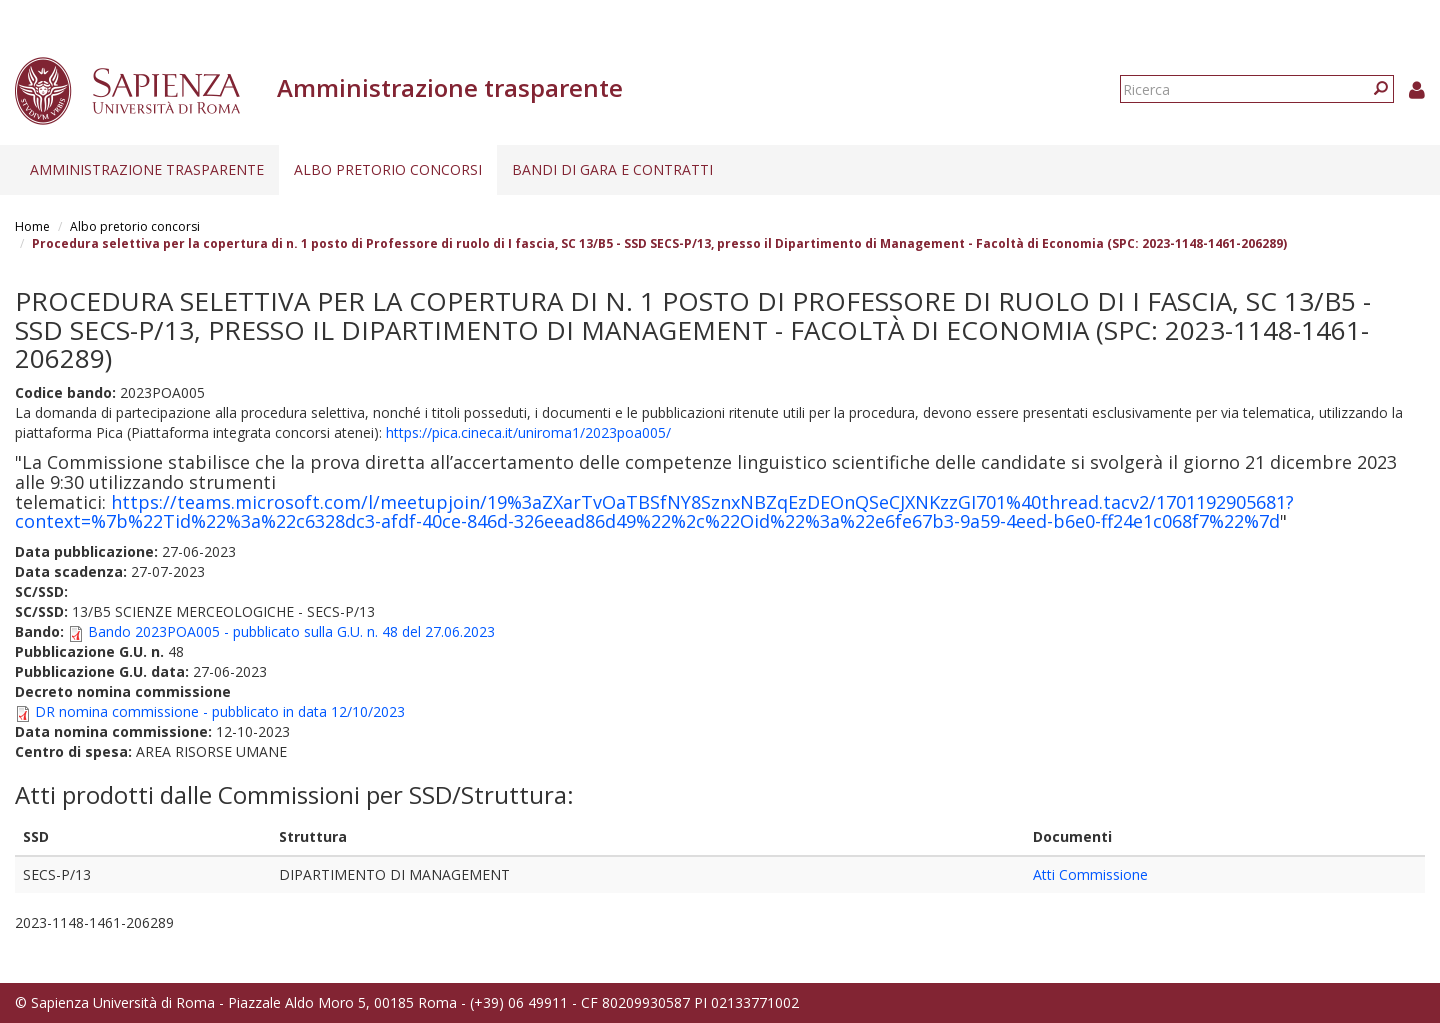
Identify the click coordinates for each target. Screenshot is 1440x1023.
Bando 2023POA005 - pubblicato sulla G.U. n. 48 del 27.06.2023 (291, 631)
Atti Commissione (1090, 874)
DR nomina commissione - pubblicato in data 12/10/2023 (220, 711)
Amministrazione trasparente (147, 169)
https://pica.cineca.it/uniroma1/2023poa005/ (528, 432)
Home (32, 226)
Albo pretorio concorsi (388, 169)
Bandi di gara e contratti (612, 169)
